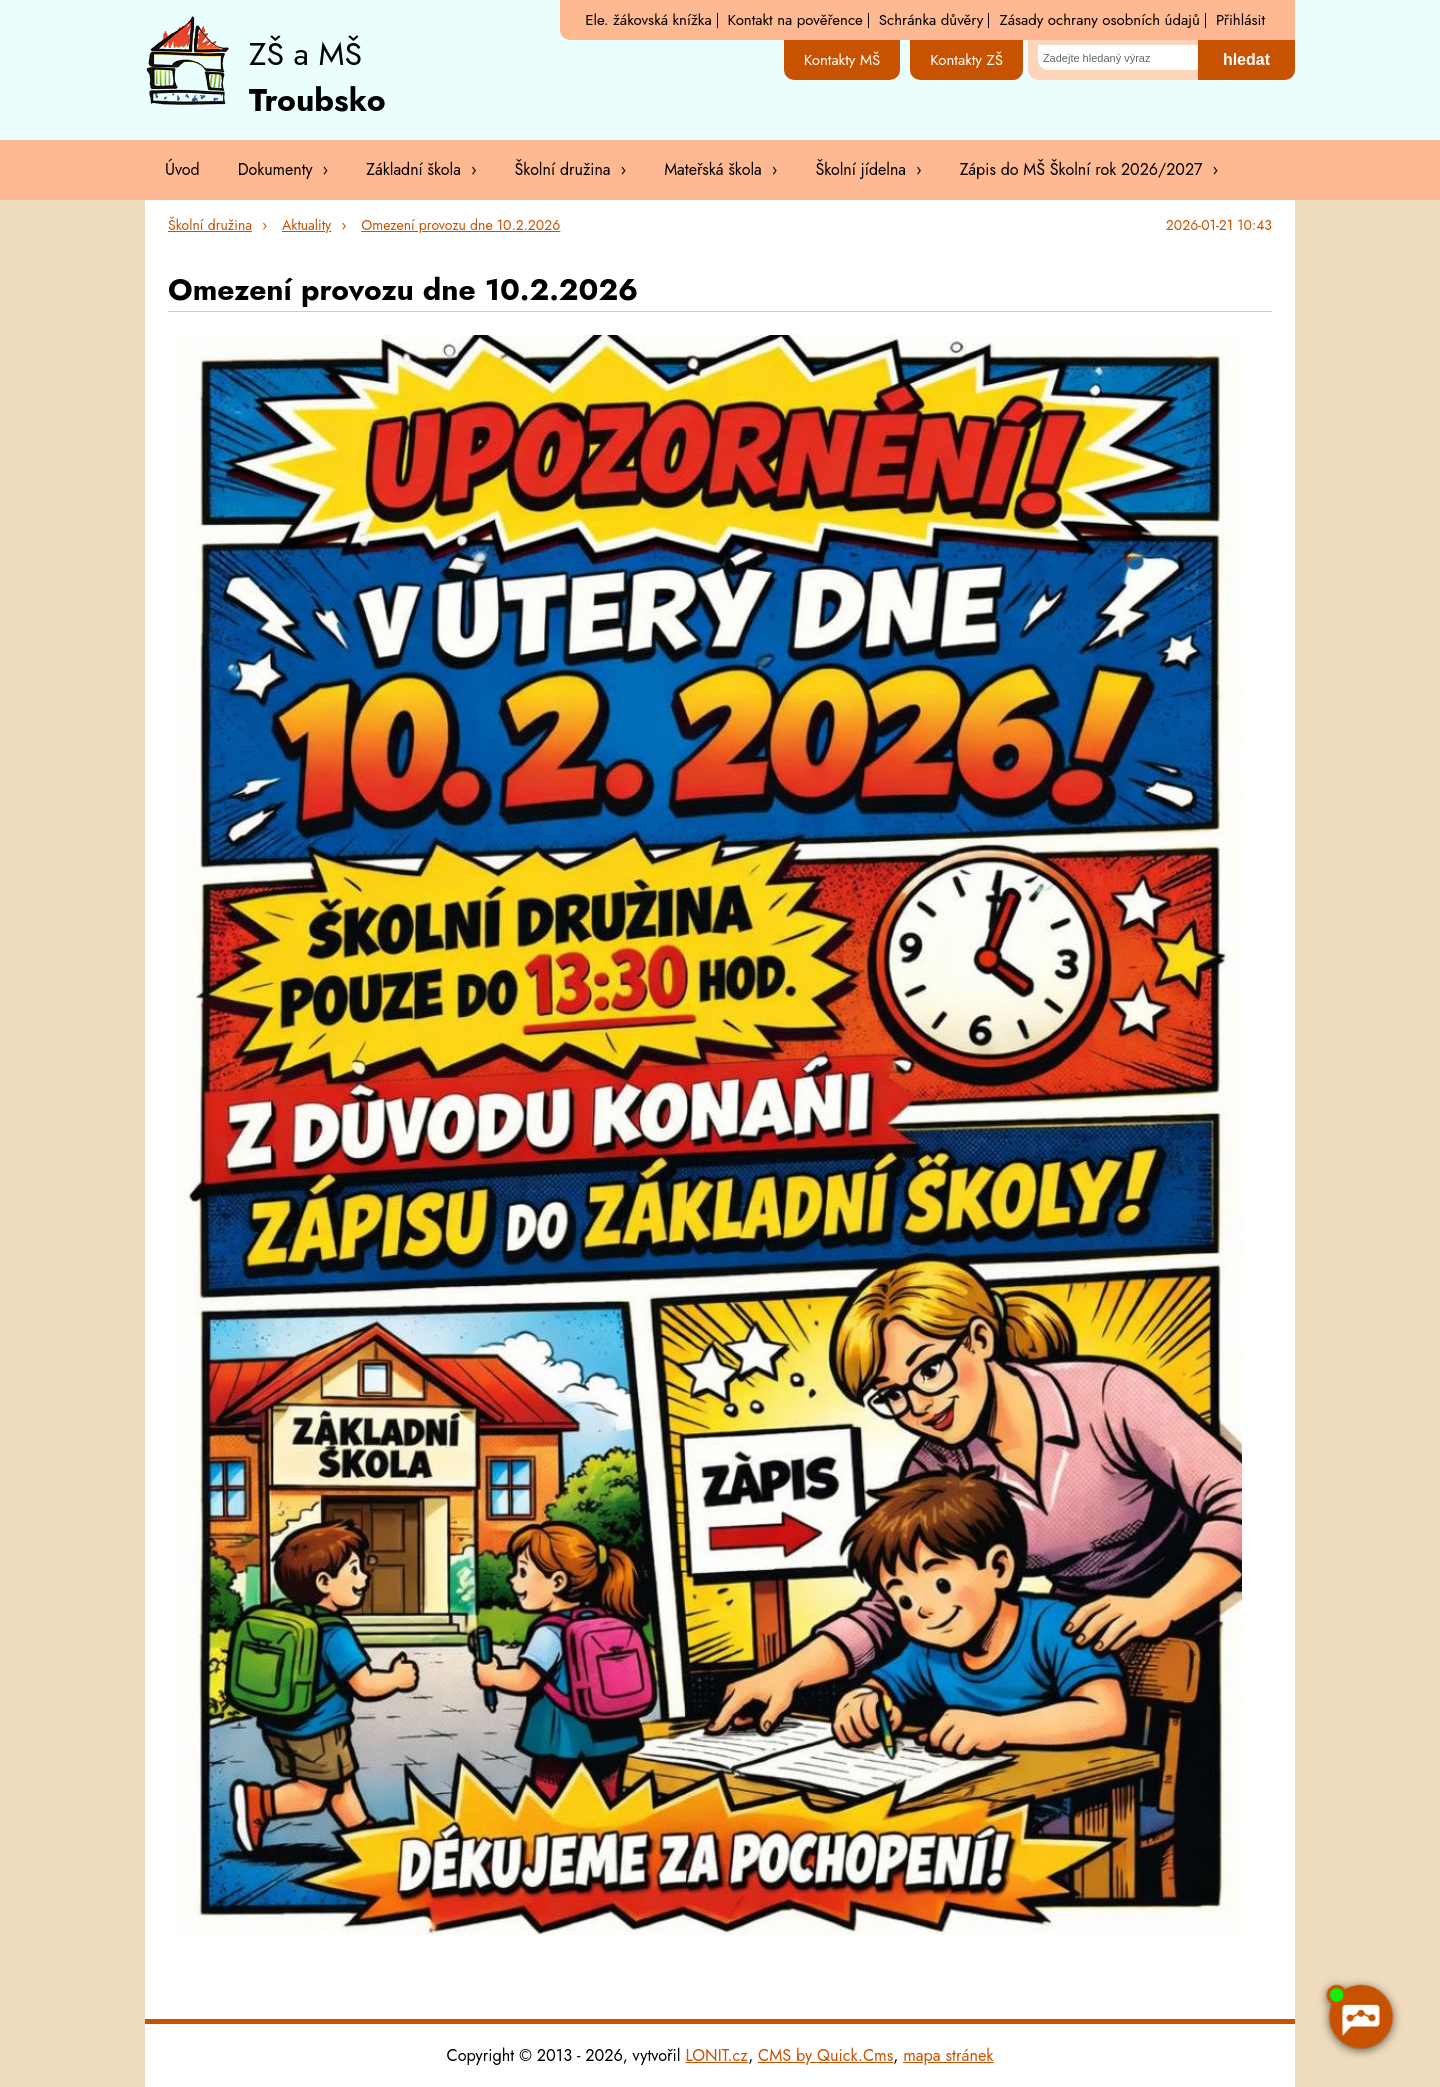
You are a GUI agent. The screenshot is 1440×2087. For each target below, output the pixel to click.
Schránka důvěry (931, 20)
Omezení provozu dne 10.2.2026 (460, 225)
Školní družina (210, 225)
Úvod (182, 169)
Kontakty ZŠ (966, 60)
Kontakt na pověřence (795, 20)
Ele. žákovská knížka (648, 20)
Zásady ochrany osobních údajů (1099, 20)
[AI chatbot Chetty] (1359, 2015)
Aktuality (306, 225)
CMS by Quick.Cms (825, 2055)
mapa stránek (948, 2055)
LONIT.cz (716, 2055)
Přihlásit (1240, 20)
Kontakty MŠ (842, 60)
